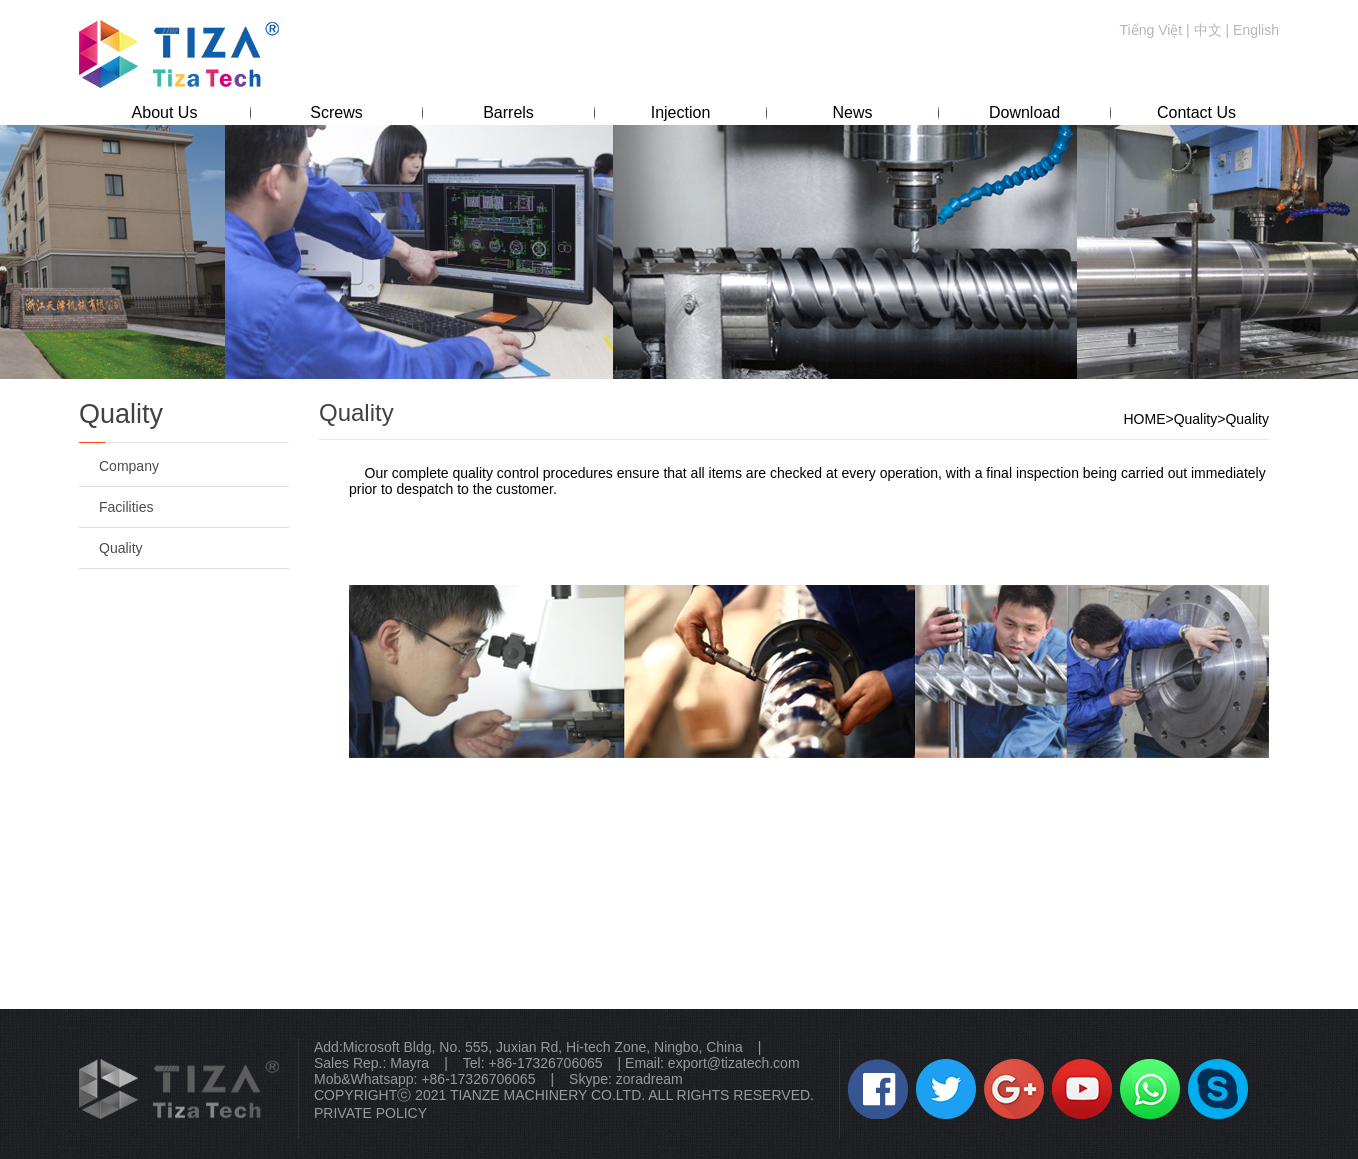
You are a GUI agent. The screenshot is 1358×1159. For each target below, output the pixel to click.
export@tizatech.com (734, 1063)
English (1256, 30)
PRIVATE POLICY (370, 1113)
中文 (1208, 30)
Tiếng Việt (1151, 30)
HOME (1144, 419)
